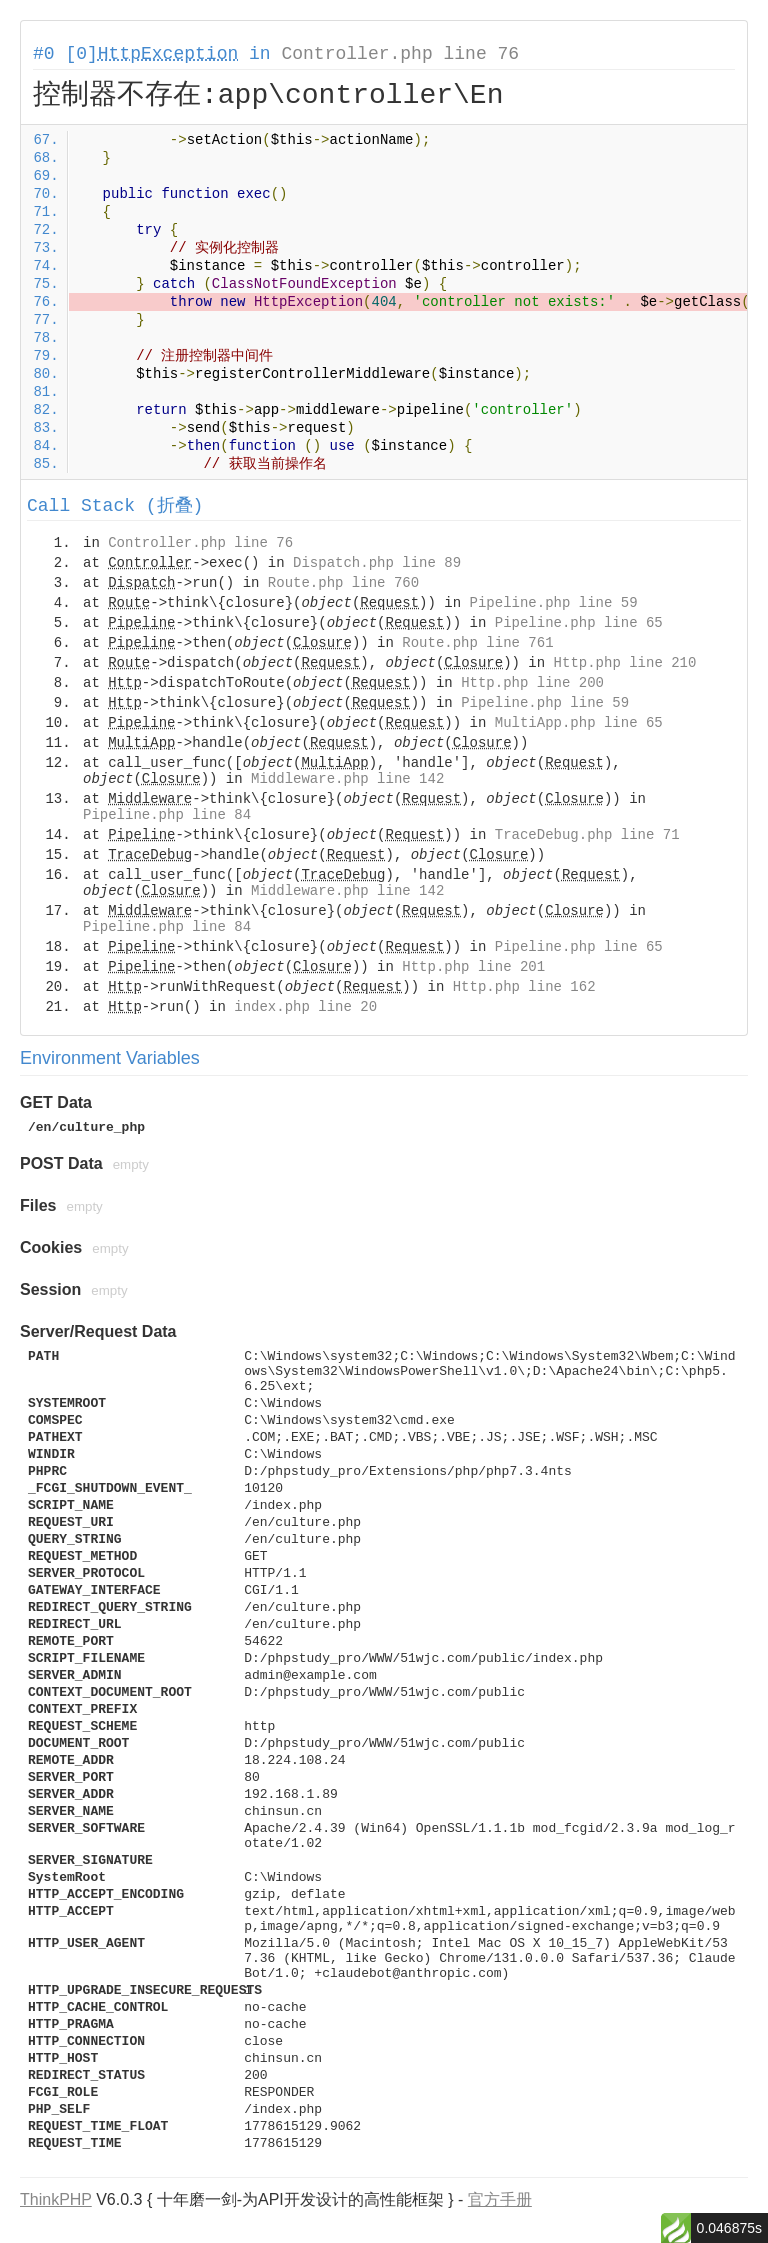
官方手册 (500, 2199)
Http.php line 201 (473, 967)
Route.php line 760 (343, 583)
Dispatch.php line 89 (377, 563)
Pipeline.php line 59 (554, 603)
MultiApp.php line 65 (579, 723)
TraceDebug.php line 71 (587, 835)
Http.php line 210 (625, 663)
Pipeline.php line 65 (579, 623)
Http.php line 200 (532, 683)
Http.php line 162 (524, 987)
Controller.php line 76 (400, 54)
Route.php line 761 (477, 643)
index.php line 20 (305, 1007)
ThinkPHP (56, 2199)
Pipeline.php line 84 (167, 815)
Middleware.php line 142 (347, 779)
